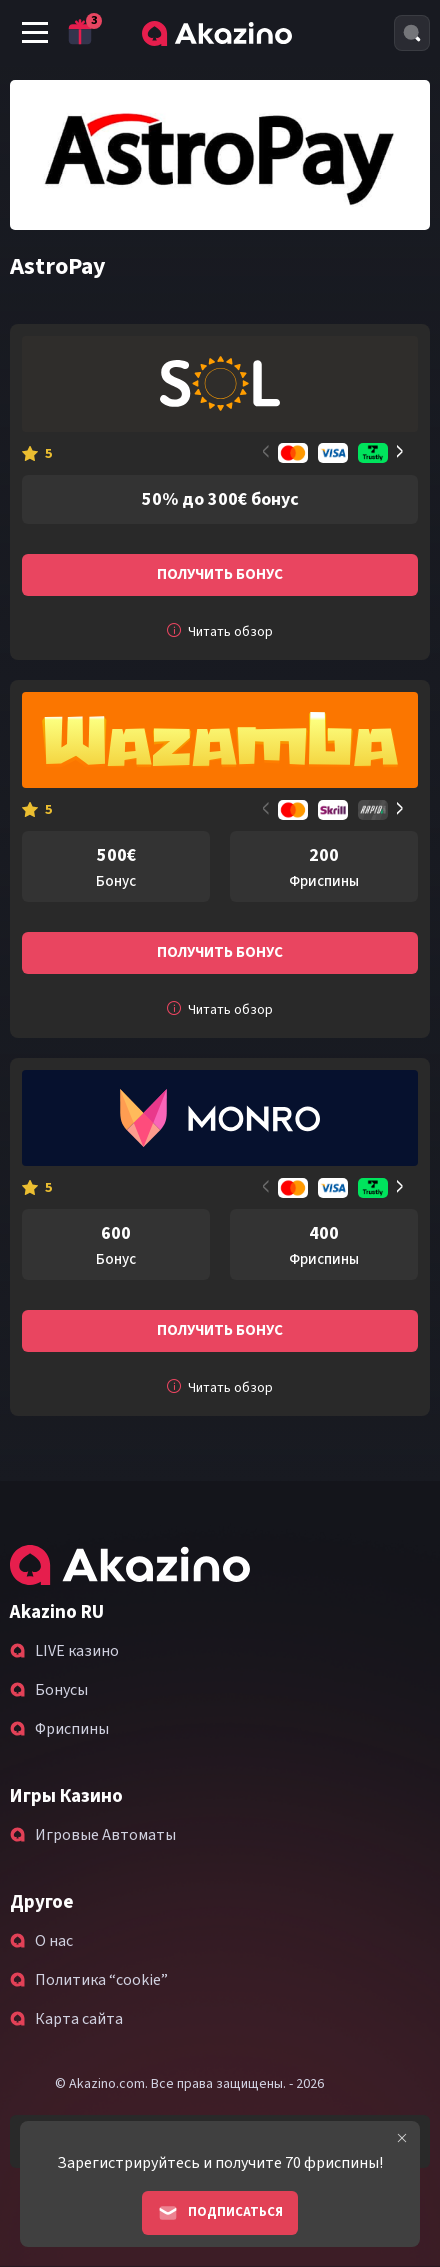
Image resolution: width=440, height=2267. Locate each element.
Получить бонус (220, 574)
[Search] (412, 33)
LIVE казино (77, 1651)
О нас (54, 1941)
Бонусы (61, 1690)
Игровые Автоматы (105, 1835)
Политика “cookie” (101, 1980)
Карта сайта (79, 2019)
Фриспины (72, 1729)
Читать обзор (220, 632)
